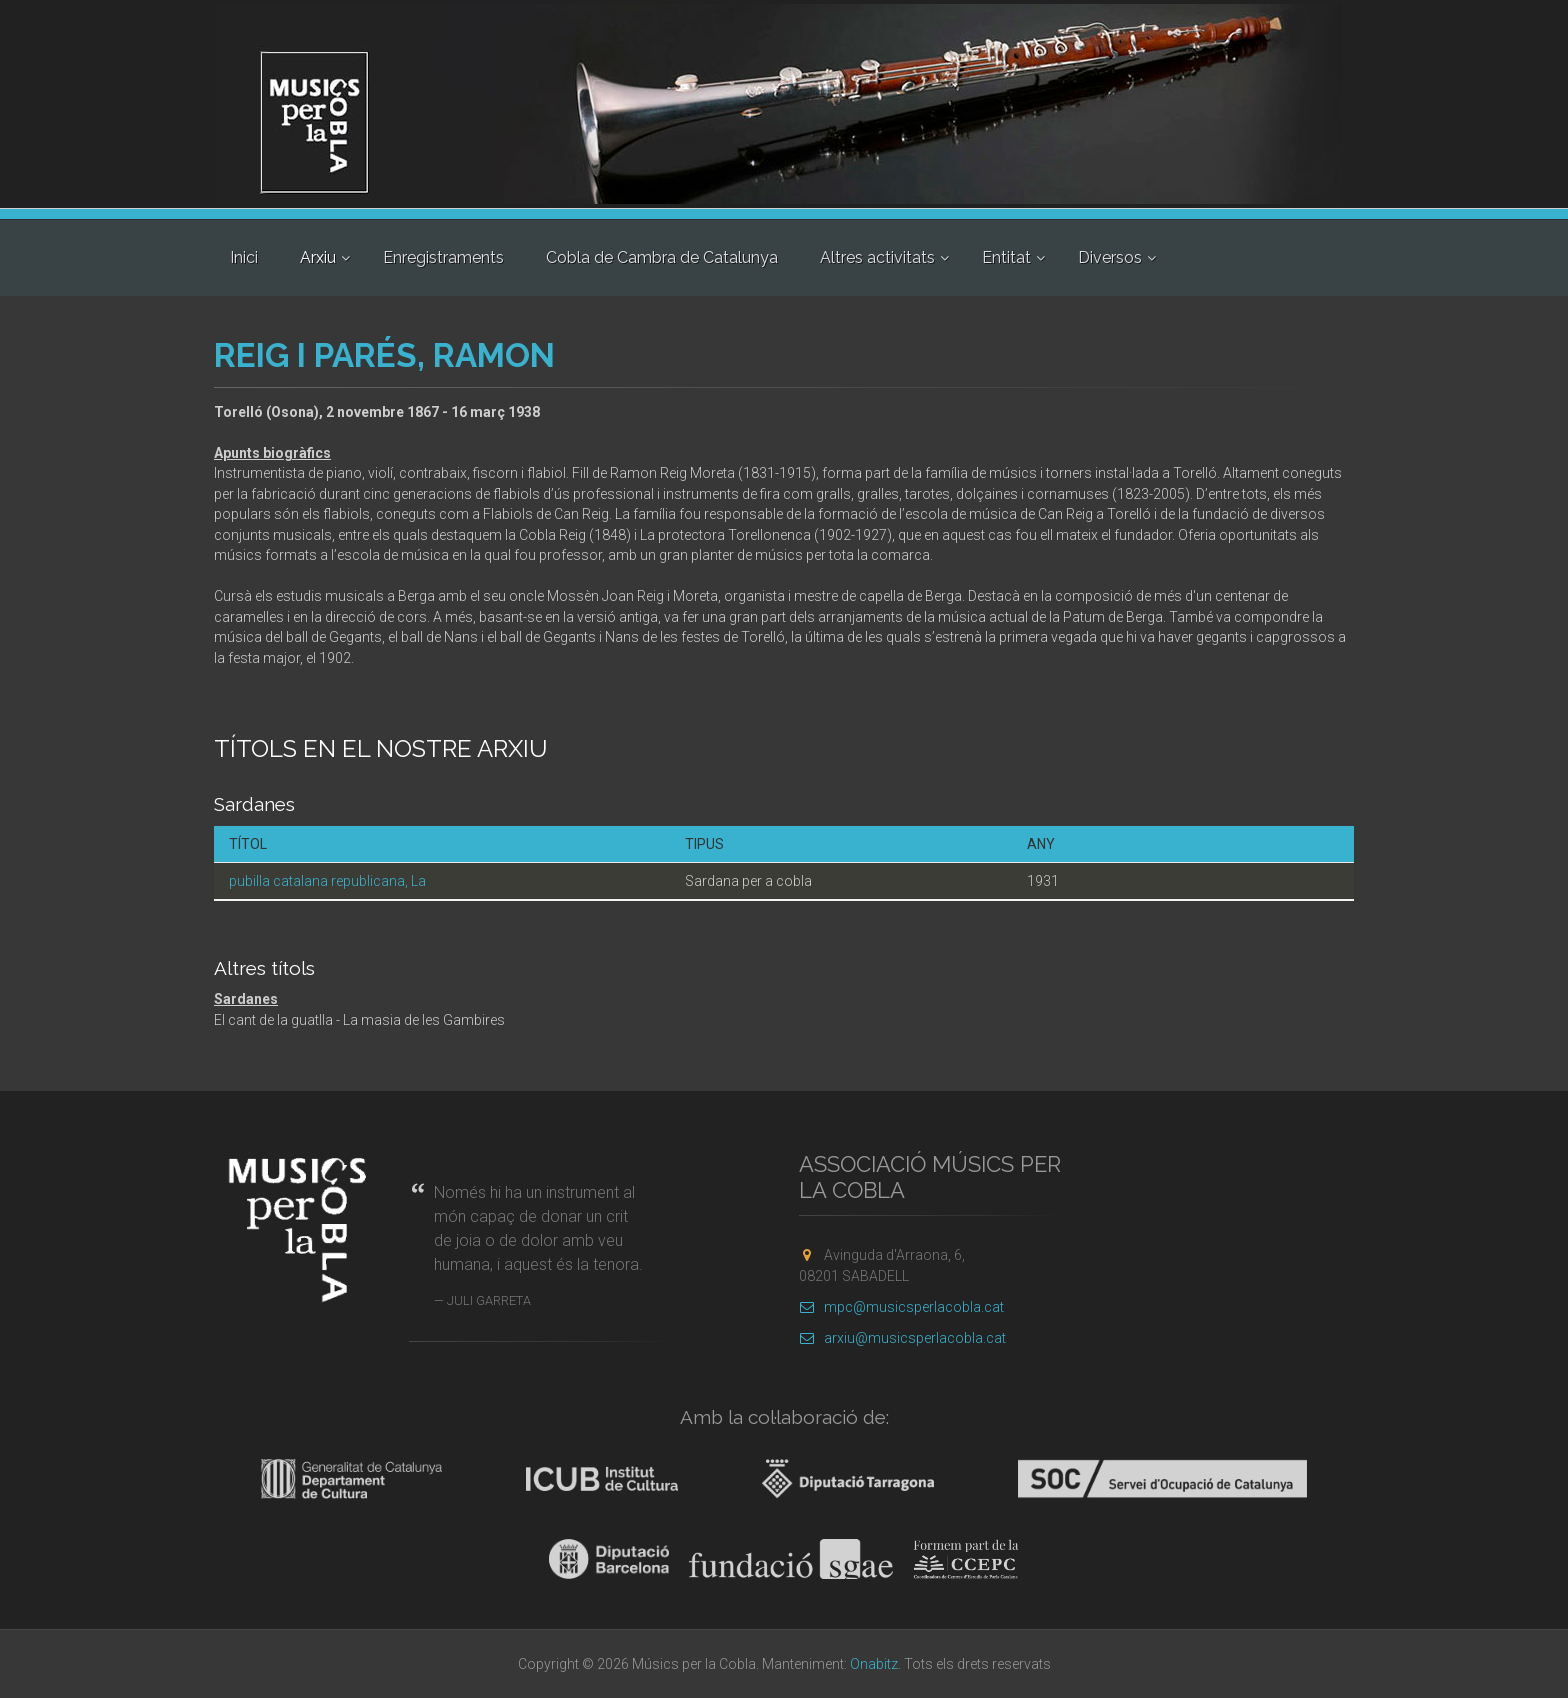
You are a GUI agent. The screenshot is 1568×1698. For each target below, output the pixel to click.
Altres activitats (877, 257)
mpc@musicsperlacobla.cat (901, 1307)
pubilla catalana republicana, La (327, 881)
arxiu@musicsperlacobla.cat (902, 1338)
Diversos (1110, 257)
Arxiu (318, 257)
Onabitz (874, 1664)
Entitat (1006, 257)
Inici (244, 257)
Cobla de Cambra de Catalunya (662, 257)
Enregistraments (443, 257)
